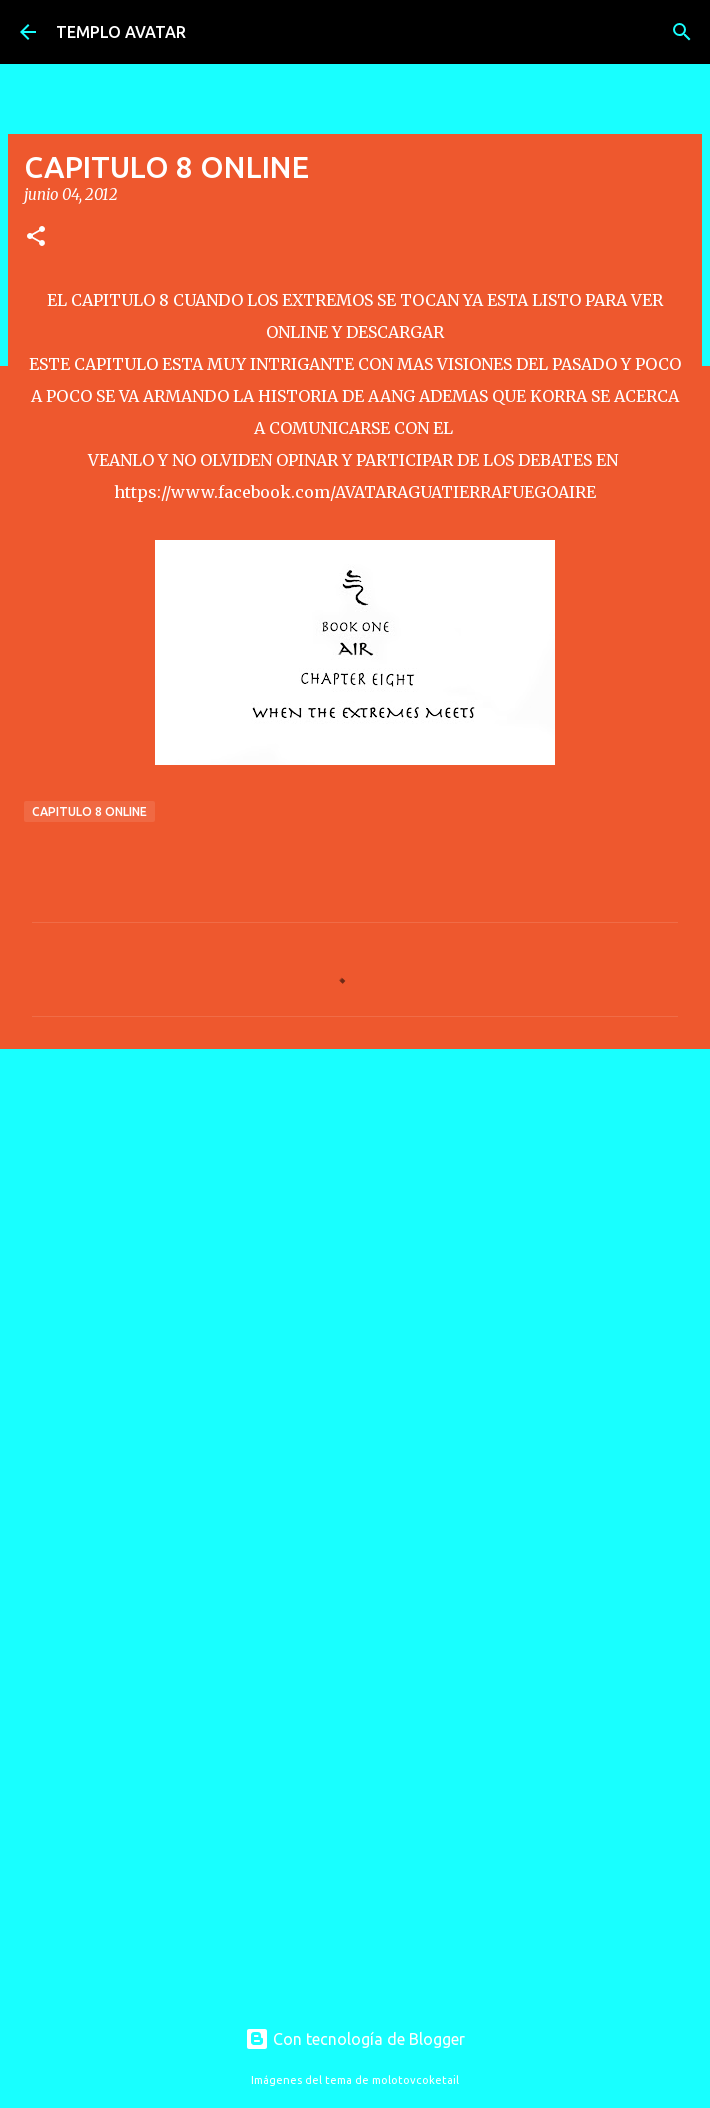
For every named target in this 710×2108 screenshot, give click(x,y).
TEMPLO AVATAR (121, 32)
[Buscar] (682, 32)
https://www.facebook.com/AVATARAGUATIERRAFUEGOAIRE (355, 492)
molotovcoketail (415, 2080)
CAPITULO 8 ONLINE (89, 811)
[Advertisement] (355, 1219)
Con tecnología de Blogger (355, 2039)
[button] (36, 237)
